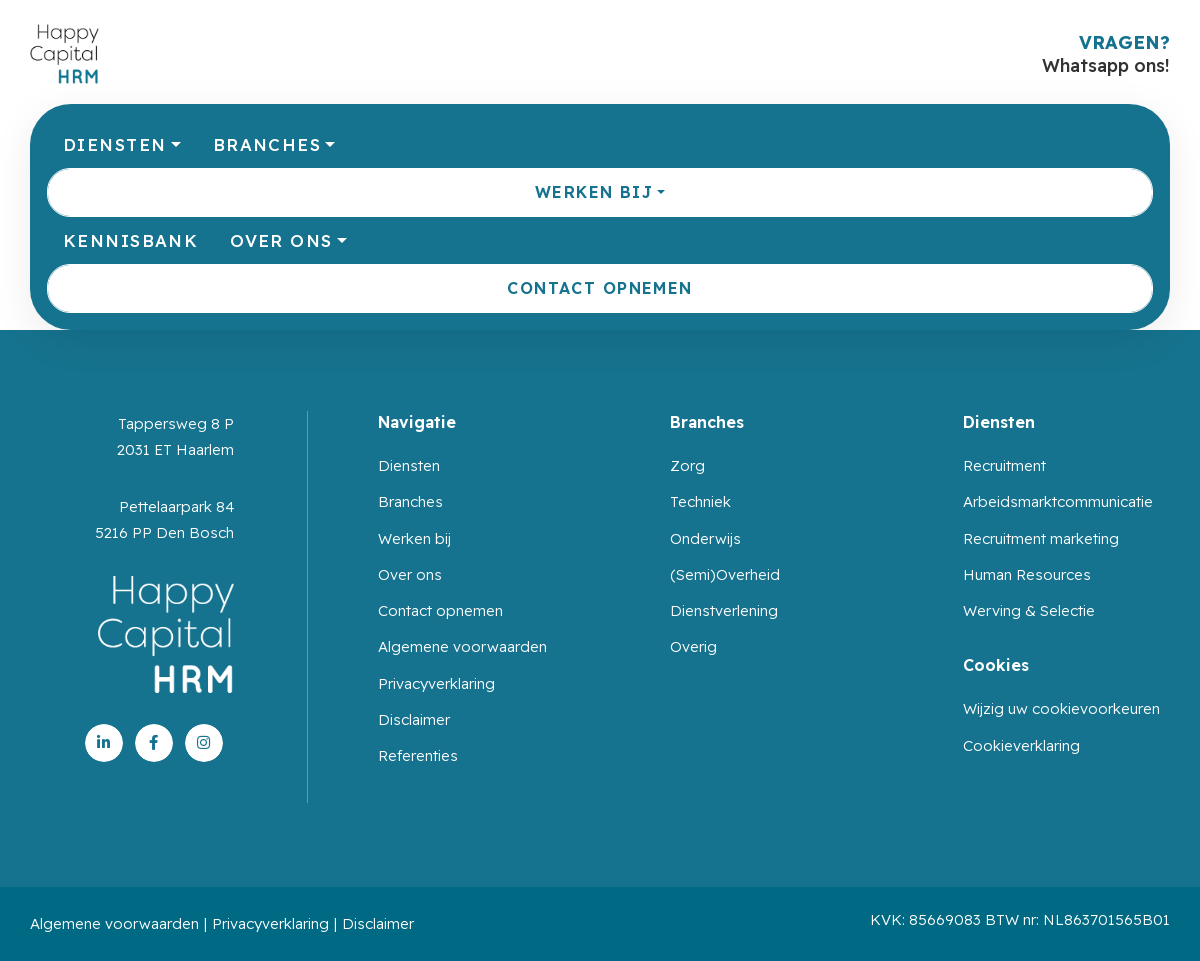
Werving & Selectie (1029, 610)
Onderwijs (705, 538)
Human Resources (1027, 574)
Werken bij (594, 192)
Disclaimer (414, 719)
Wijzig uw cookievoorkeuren (1061, 708)
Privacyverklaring (436, 683)
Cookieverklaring (1021, 745)
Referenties (418, 755)
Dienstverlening (724, 610)
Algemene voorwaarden (462, 646)
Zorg (687, 465)
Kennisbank (130, 240)
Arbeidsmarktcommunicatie (1058, 501)
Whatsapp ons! (1106, 65)
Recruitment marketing (1041, 538)
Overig (693, 646)
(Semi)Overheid (725, 574)
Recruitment (1004, 465)
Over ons (281, 240)
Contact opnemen (599, 288)
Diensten (114, 144)
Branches (267, 144)
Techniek (700, 501)
